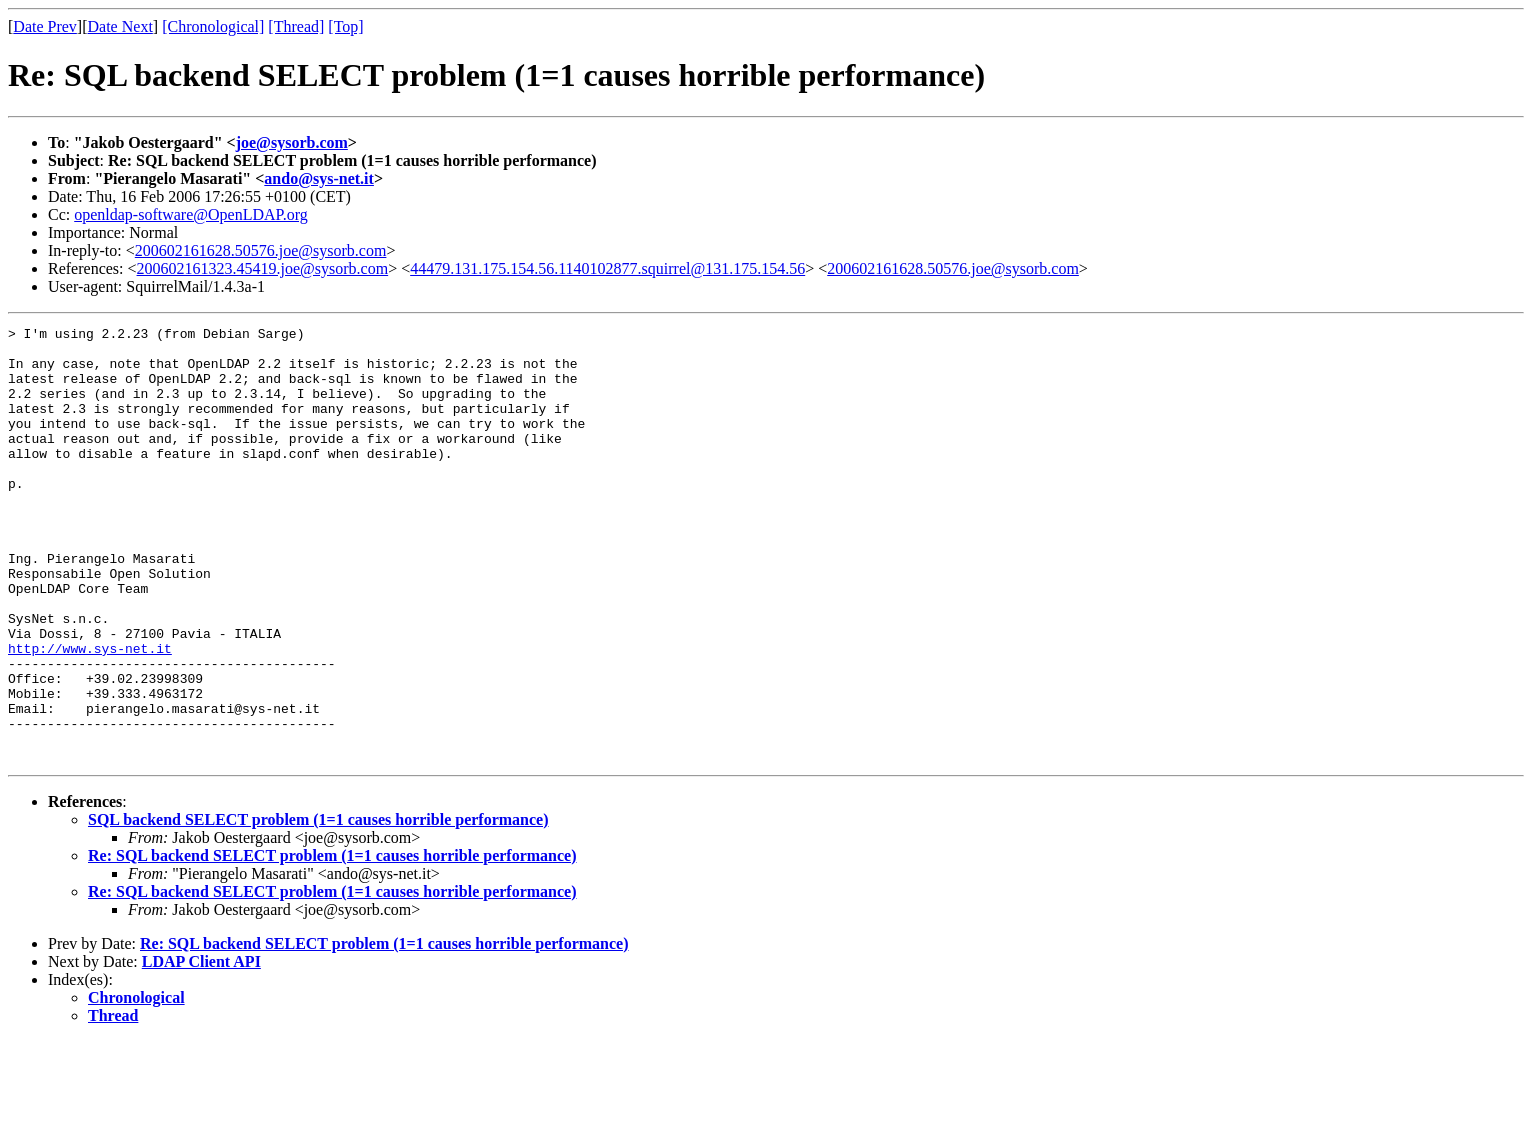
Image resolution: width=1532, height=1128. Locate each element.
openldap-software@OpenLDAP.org (191, 214)
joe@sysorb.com (292, 142)
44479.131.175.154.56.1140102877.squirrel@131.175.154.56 (607, 268)
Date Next (120, 26)
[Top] (345, 26)
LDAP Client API (201, 1048)
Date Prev (45, 26)
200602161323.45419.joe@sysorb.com (263, 268)
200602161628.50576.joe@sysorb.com (261, 250)
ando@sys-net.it (319, 178)
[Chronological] (213, 26)
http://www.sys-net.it (90, 714)
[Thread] (296, 26)
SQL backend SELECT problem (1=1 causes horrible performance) (318, 906)
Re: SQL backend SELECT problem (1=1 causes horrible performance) (332, 942)
